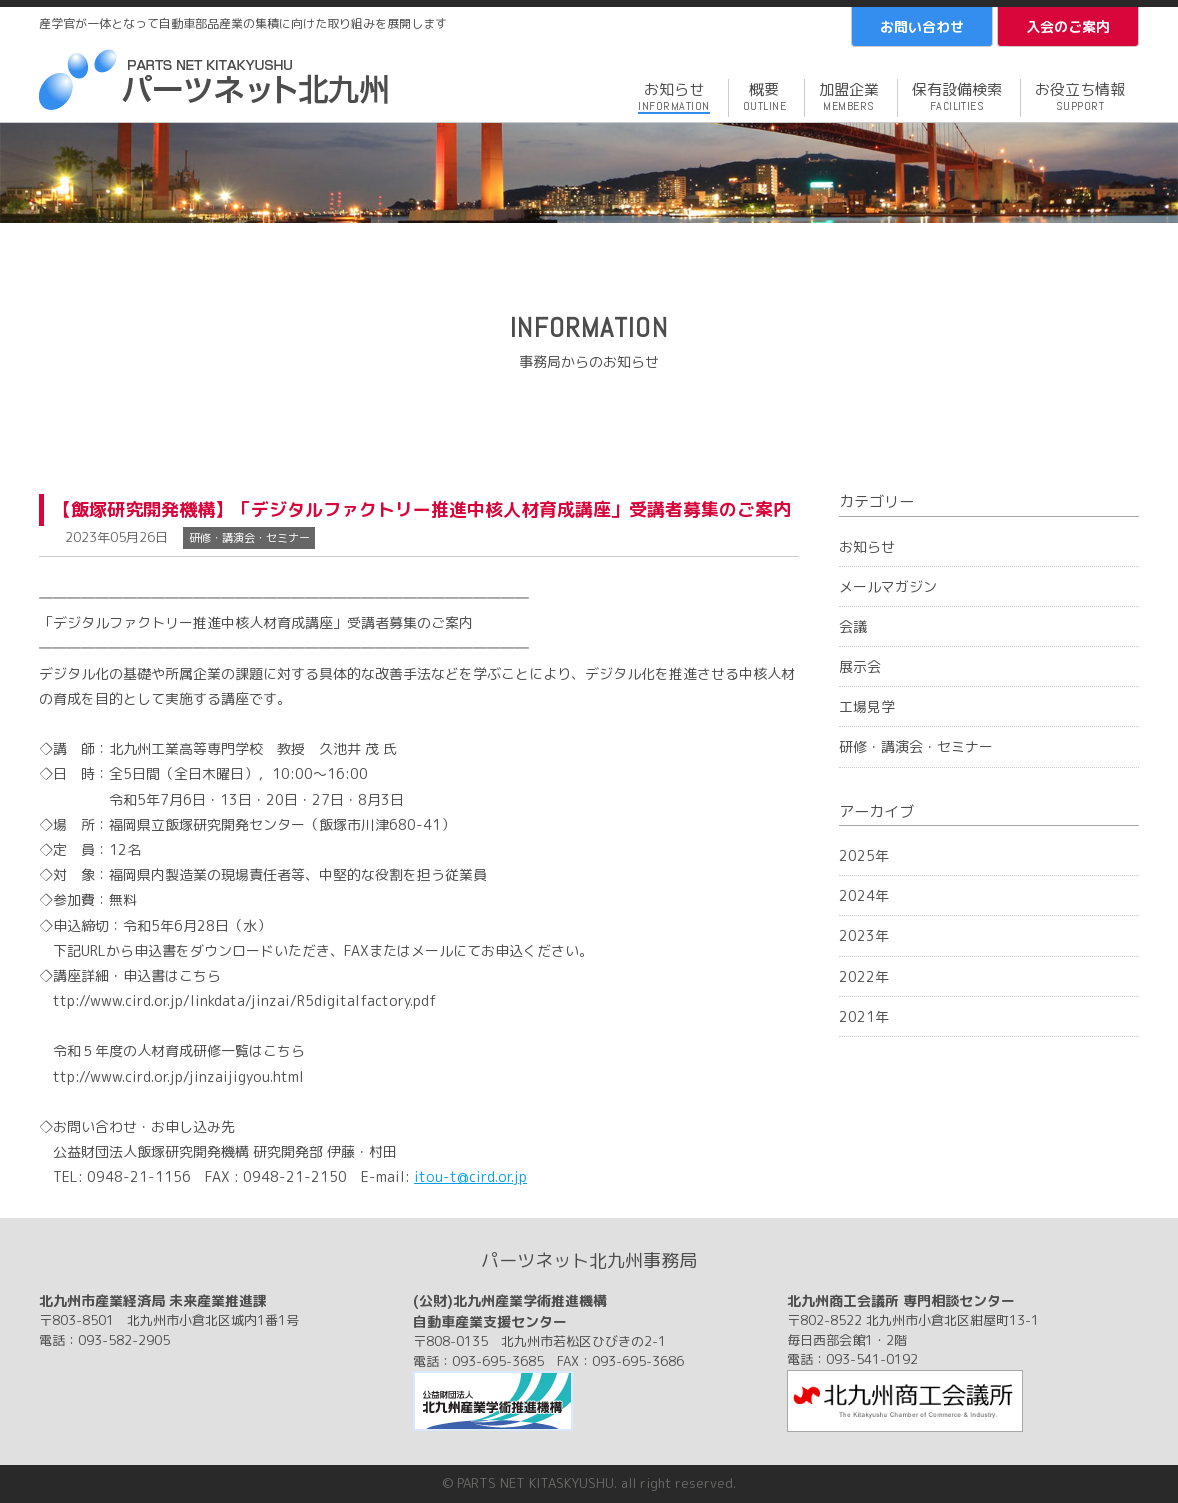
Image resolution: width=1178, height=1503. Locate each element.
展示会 (860, 666)
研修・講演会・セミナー (916, 746)
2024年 (864, 895)
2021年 (864, 1016)
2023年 (864, 935)
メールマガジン (888, 586)
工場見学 (867, 706)
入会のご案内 (1068, 26)
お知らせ (867, 546)
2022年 (864, 976)
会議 (853, 626)
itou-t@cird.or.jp (470, 1176)
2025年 (864, 855)
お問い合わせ (922, 26)
